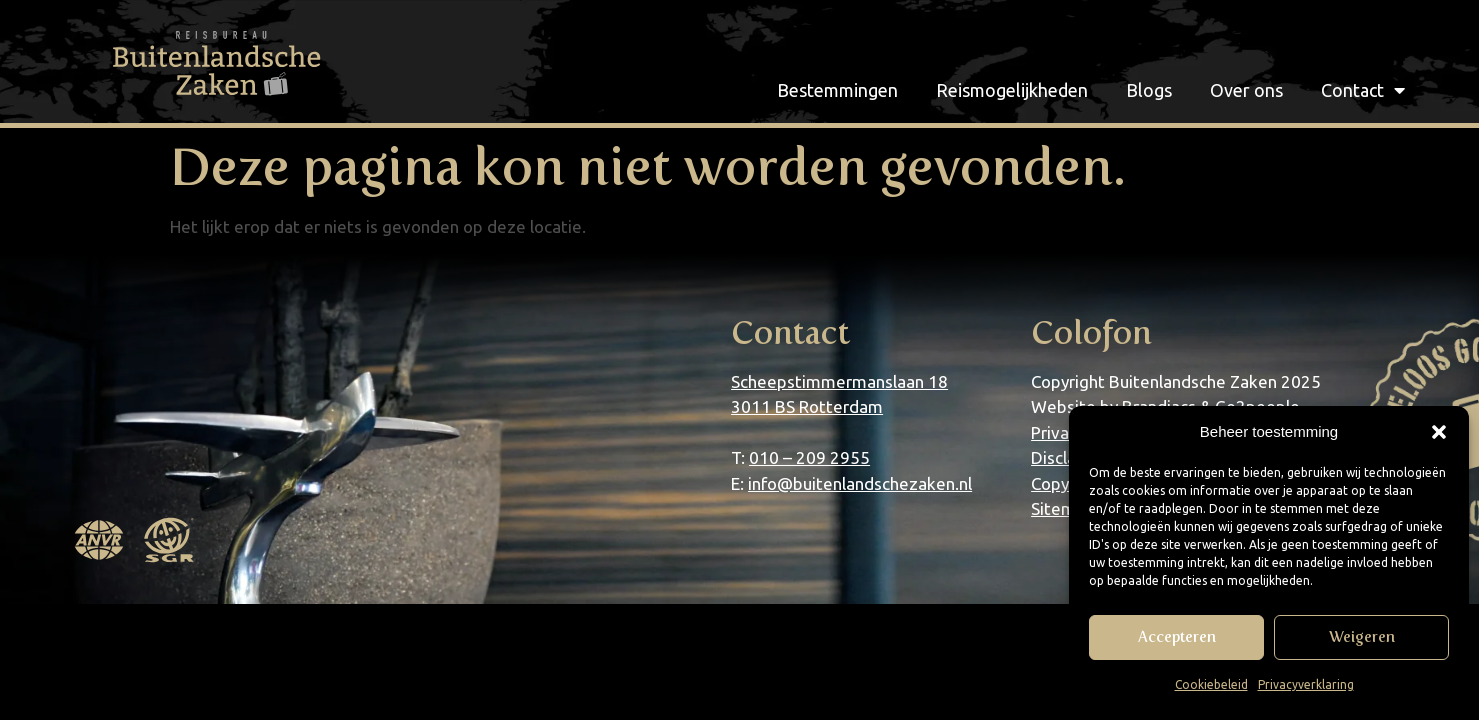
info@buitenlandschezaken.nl (860, 483)
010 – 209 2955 (809, 457)
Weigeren (1362, 637)
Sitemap (1063, 508)
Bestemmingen (837, 90)
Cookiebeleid (1211, 684)
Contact (1363, 90)
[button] (1439, 432)
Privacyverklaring (1306, 684)
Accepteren (1177, 637)
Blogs (1149, 90)
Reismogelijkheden (1012, 90)
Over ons (1246, 90)
